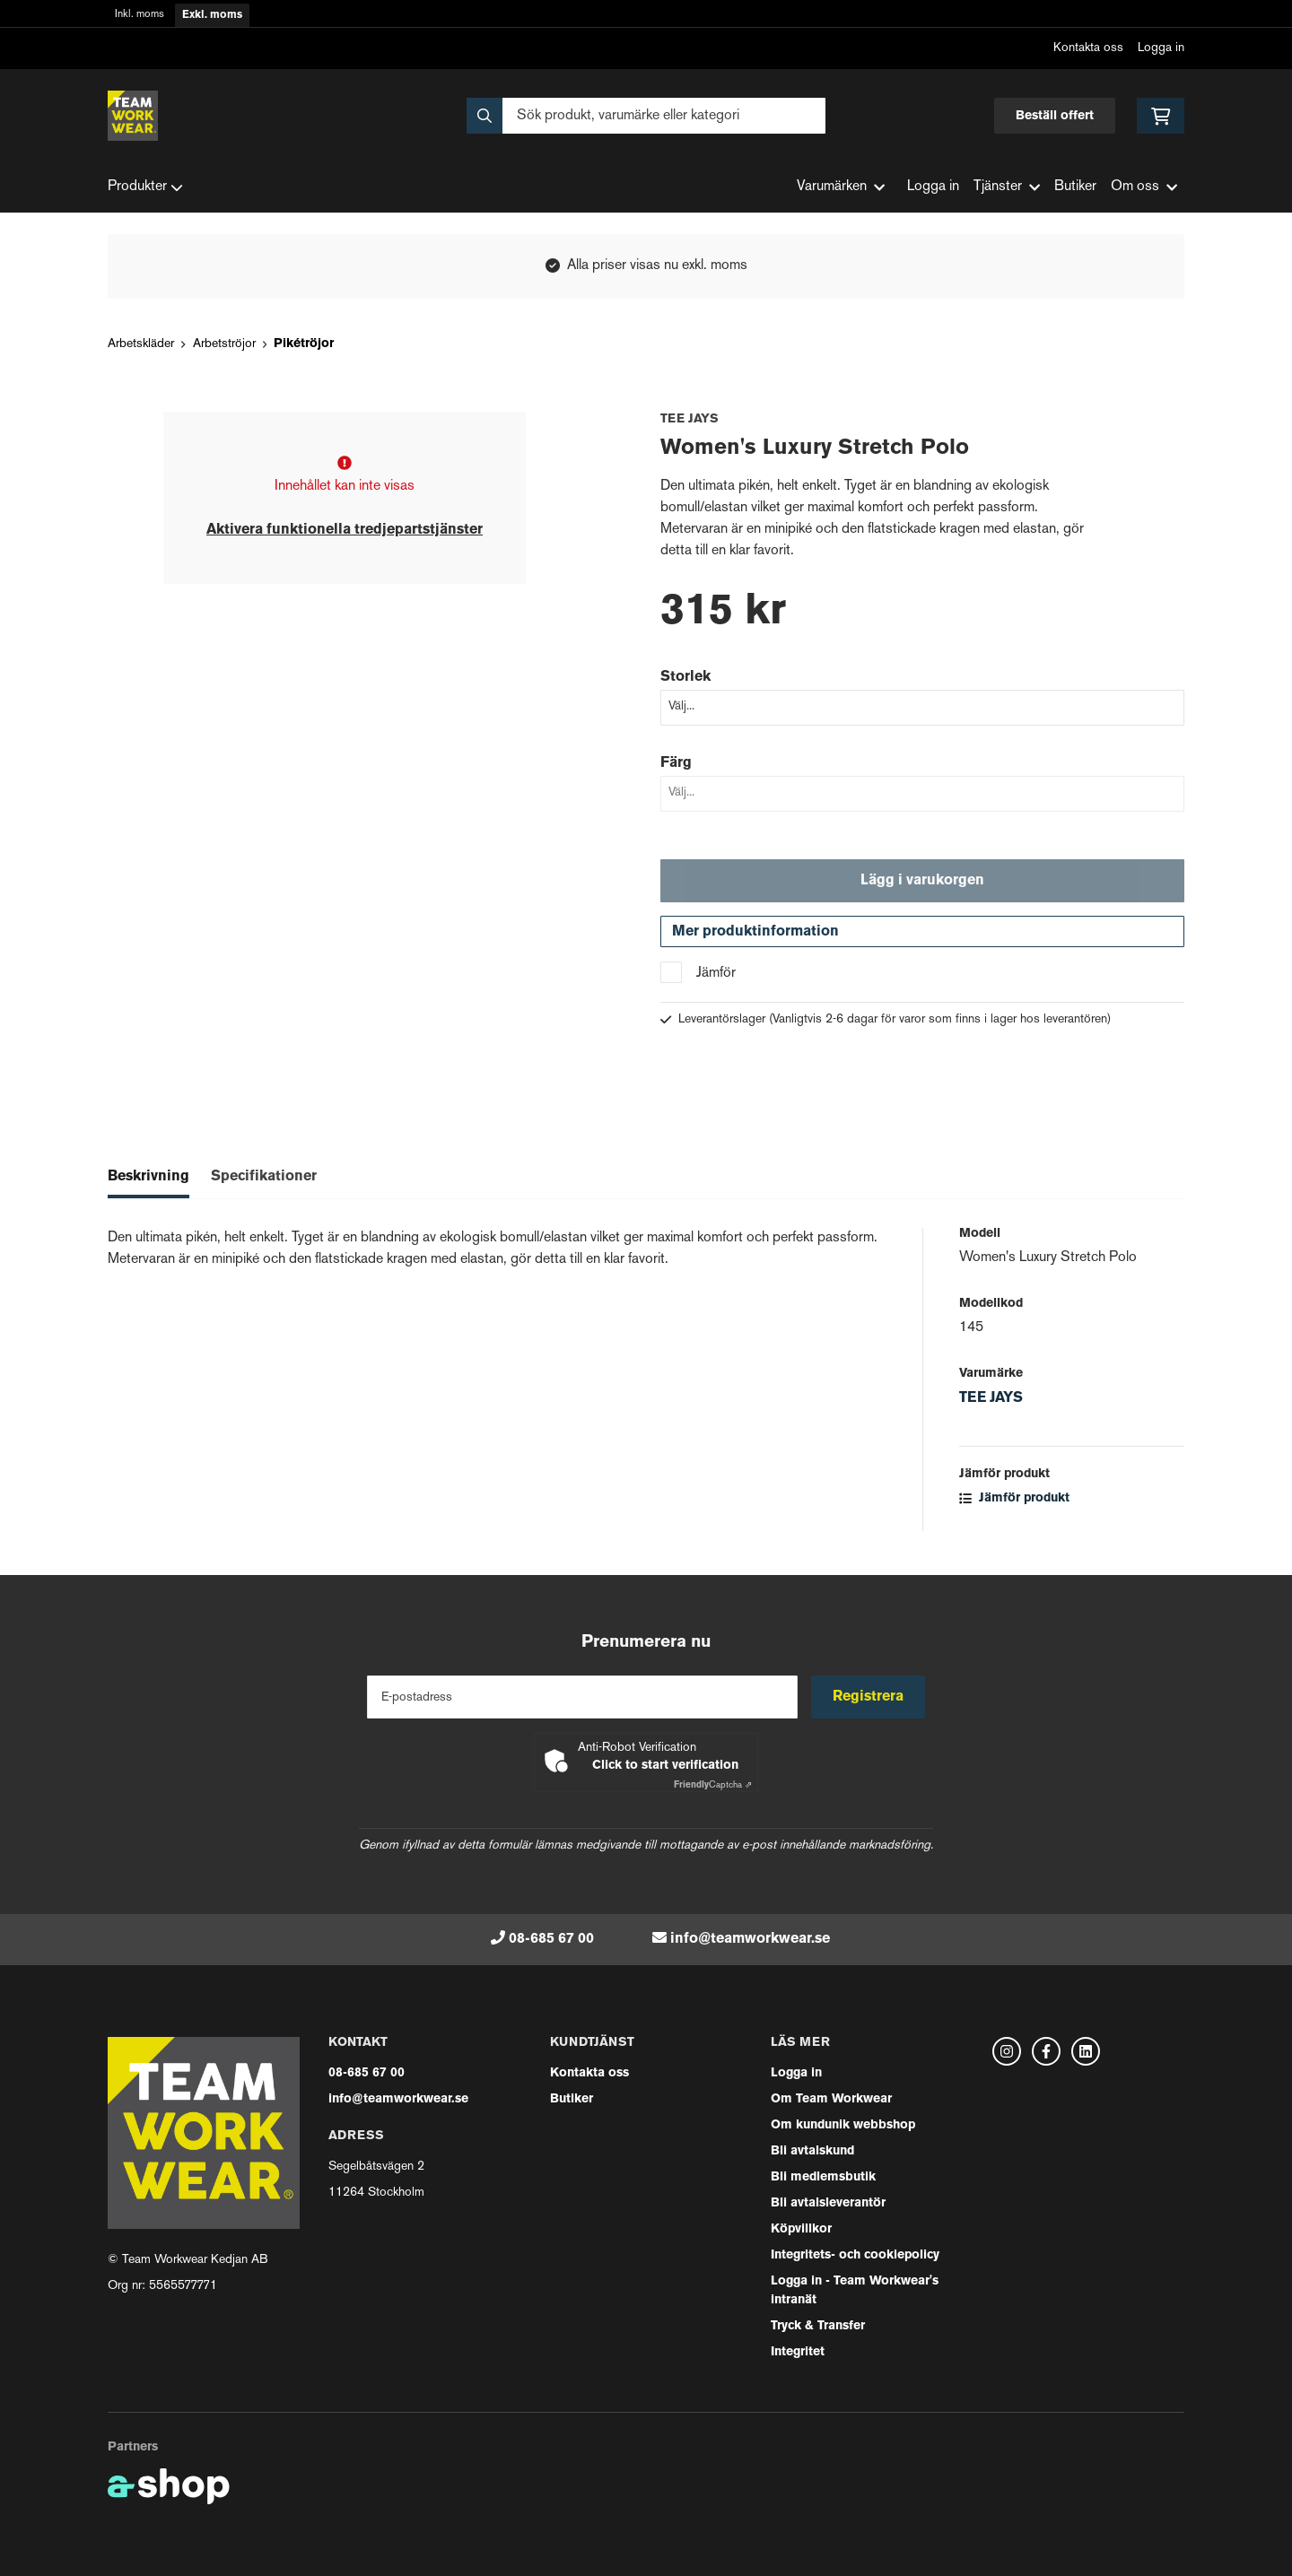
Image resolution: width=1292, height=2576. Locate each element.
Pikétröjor (304, 344)
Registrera (869, 1697)
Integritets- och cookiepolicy (855, 2255)
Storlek (685, 677)
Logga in (1161, 48)
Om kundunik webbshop (843, 2125)
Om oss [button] (1144, 187)
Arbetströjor (224, 344)
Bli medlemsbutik (823, 2177)
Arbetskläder (141, 344)
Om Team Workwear (831, 2099)
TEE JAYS (991, 1400)
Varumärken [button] (841, 187)
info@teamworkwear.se (750, 1939)
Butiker (1075, 187)
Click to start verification (665, 1765)
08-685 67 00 (551, 1939)
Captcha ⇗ (713, 1785)
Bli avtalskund (812, 2151)
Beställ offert (1055, 116)
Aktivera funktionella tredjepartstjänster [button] (344, 530)
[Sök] (646, 116)
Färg (676, 763)
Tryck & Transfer (818, 2326)
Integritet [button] (798, 2352)
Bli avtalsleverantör (828, 2203)
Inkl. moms (139, 15)
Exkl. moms (212, 15)
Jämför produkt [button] (1014, 1500)
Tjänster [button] (1006, 187)
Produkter (145, 187)
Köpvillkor (801, 2229)
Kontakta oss (1088, 48)
